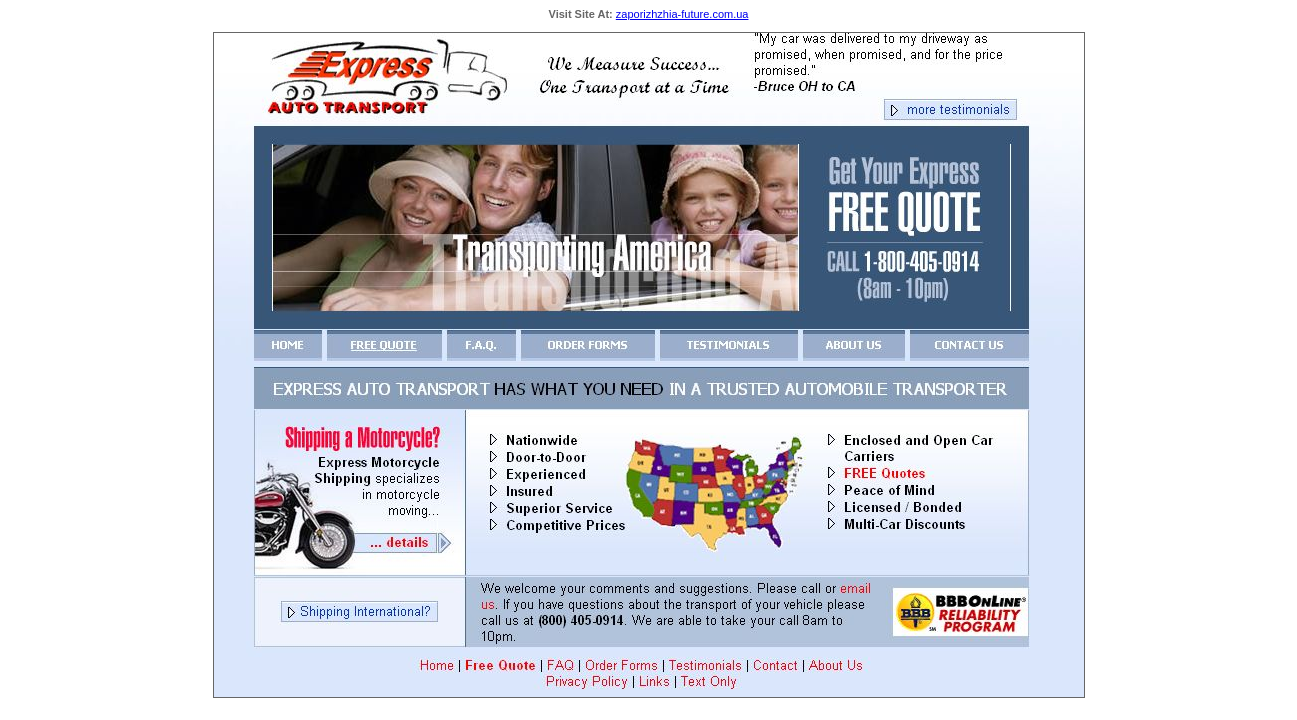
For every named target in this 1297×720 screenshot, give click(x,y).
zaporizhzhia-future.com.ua (682, 14)
